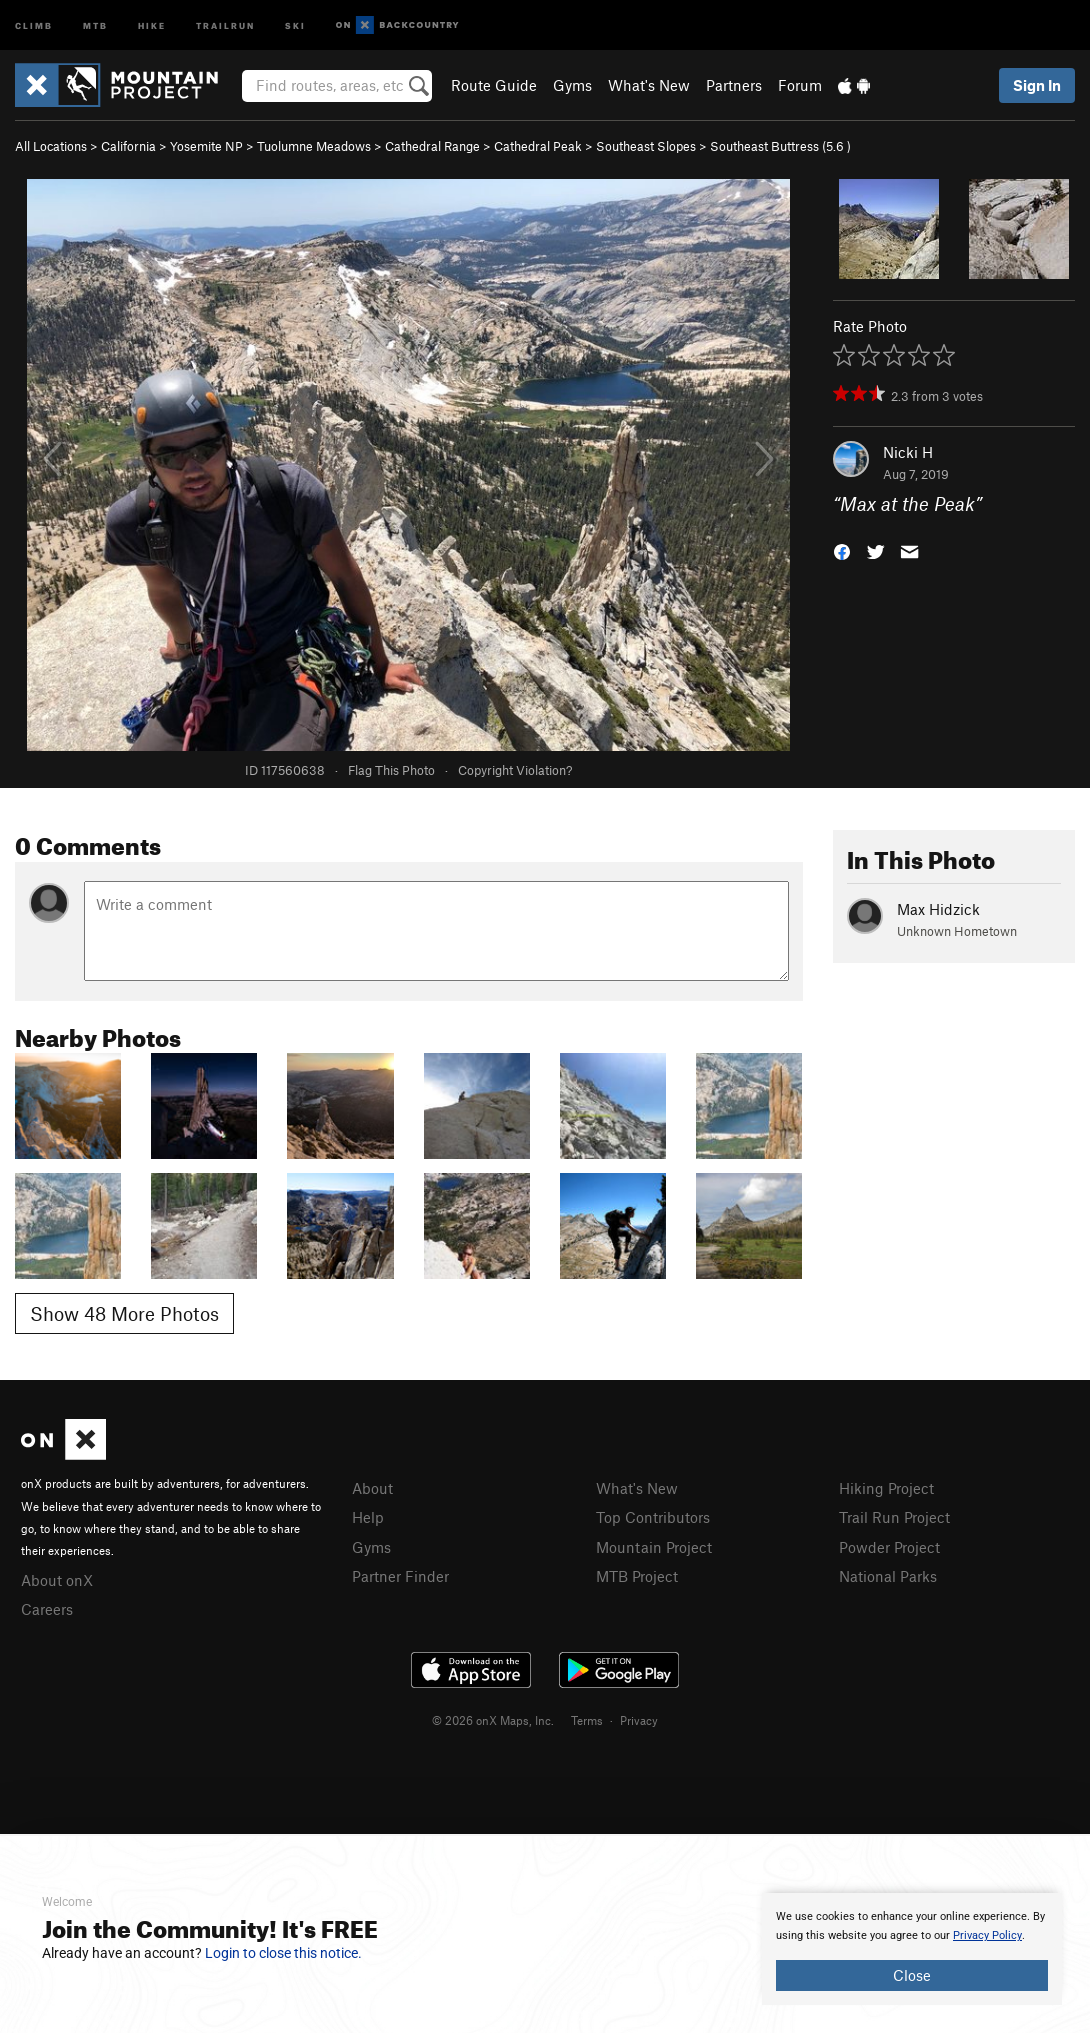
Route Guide (494, 85)
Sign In (1037, 85)
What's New (649, 85)
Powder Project (889, 1547)
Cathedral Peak (538, 146)
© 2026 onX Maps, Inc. (493, 1720)
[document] (912, 1949)
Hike (152, 24)
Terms (587, 1720)
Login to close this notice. (283, 1953)
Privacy (639, 1720)
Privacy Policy (987, 1935)
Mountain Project (654, 1547)
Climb (34, 24)
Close (912, 1975)
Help (368, 1517)
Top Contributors (653, 1517)
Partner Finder (400, 1576)
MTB (95, 24)
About (372, 1488)
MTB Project (637, 1576)
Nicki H (908, 452)
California (128, 146)
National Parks (888, 1576)
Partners (734, 85)
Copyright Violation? (515, 770)
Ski (295, 24)
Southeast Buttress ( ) (780, 146)
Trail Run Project (894, 1517)
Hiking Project (886, 1488)
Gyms (572, 85)
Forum (800, 85)
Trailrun (225, 24)
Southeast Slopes (646, 146)
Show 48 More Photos (124, 1313)
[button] (842, 550)
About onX (57, 1580)
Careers (47, 1609)
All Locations (51, 146)
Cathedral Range (432, 146)
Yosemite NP (206, 146)
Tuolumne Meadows (314, 146)
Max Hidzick (938, 909)
